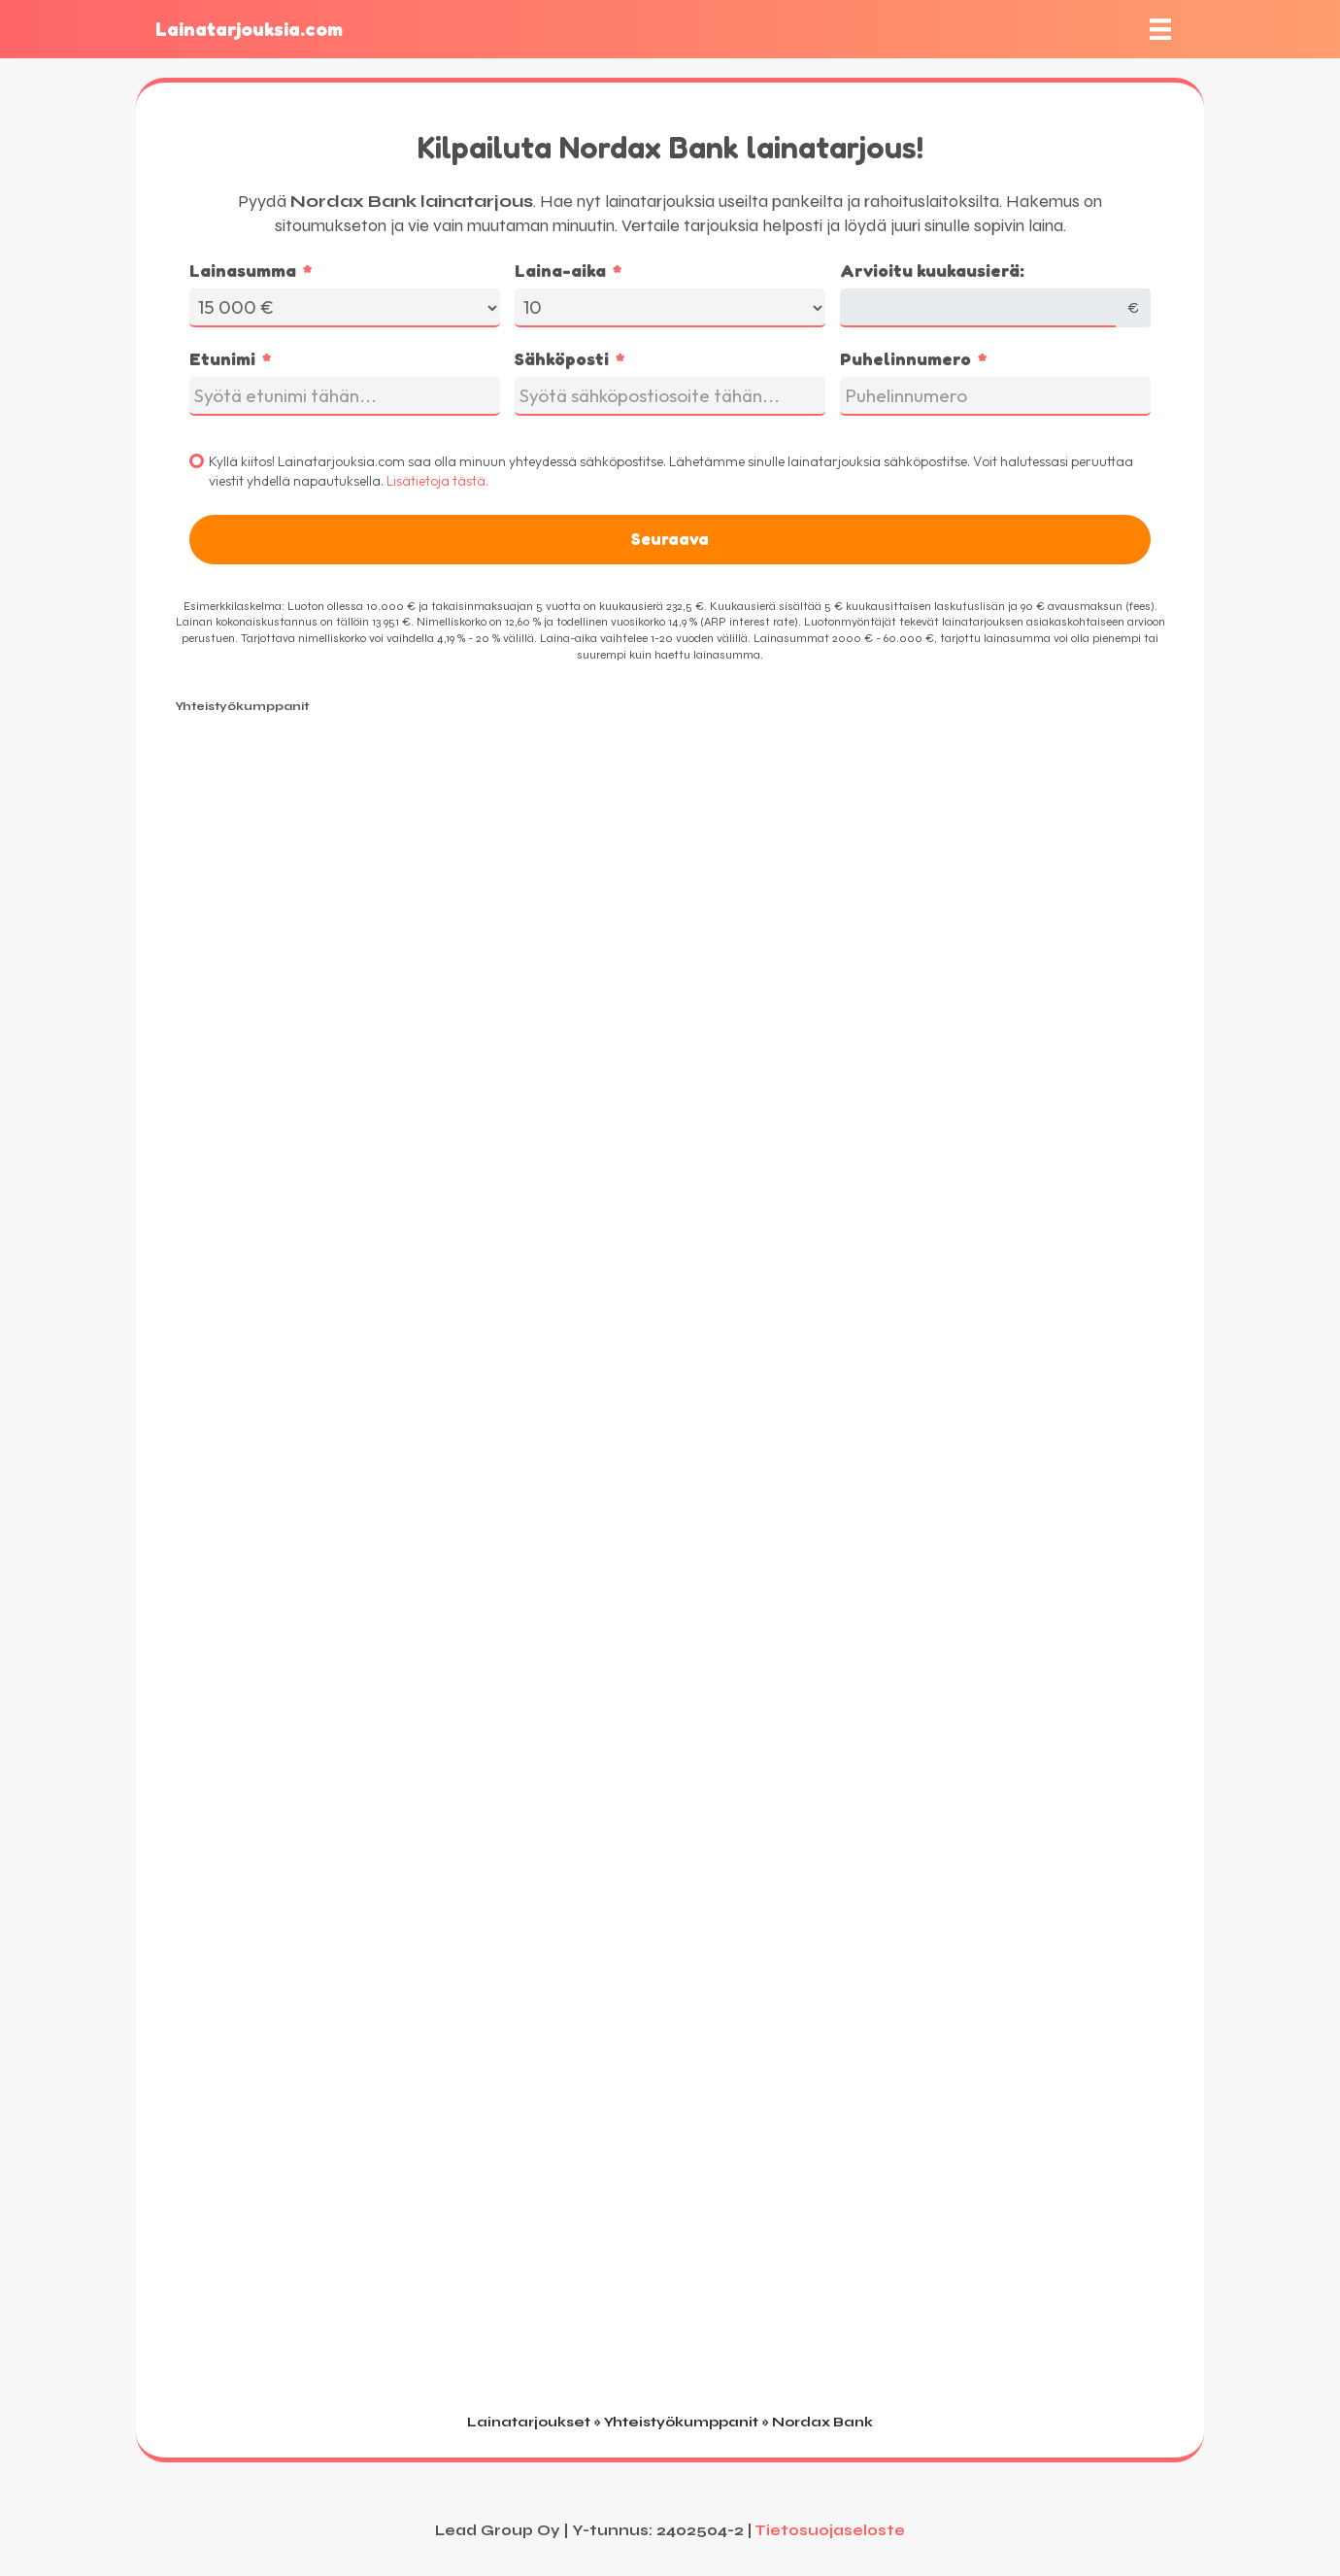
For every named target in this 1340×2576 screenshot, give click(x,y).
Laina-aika (560, 270)
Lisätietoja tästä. (437, 481)
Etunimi (222, 358)
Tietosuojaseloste (829, 2530)
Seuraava (670, 538)
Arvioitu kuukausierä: (932, 270)
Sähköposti (562, 358)
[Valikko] (1160, 29)
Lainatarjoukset (528, 2422)
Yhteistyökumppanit (681, 2422)
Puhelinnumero (905, 358)
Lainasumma (242, 270)
